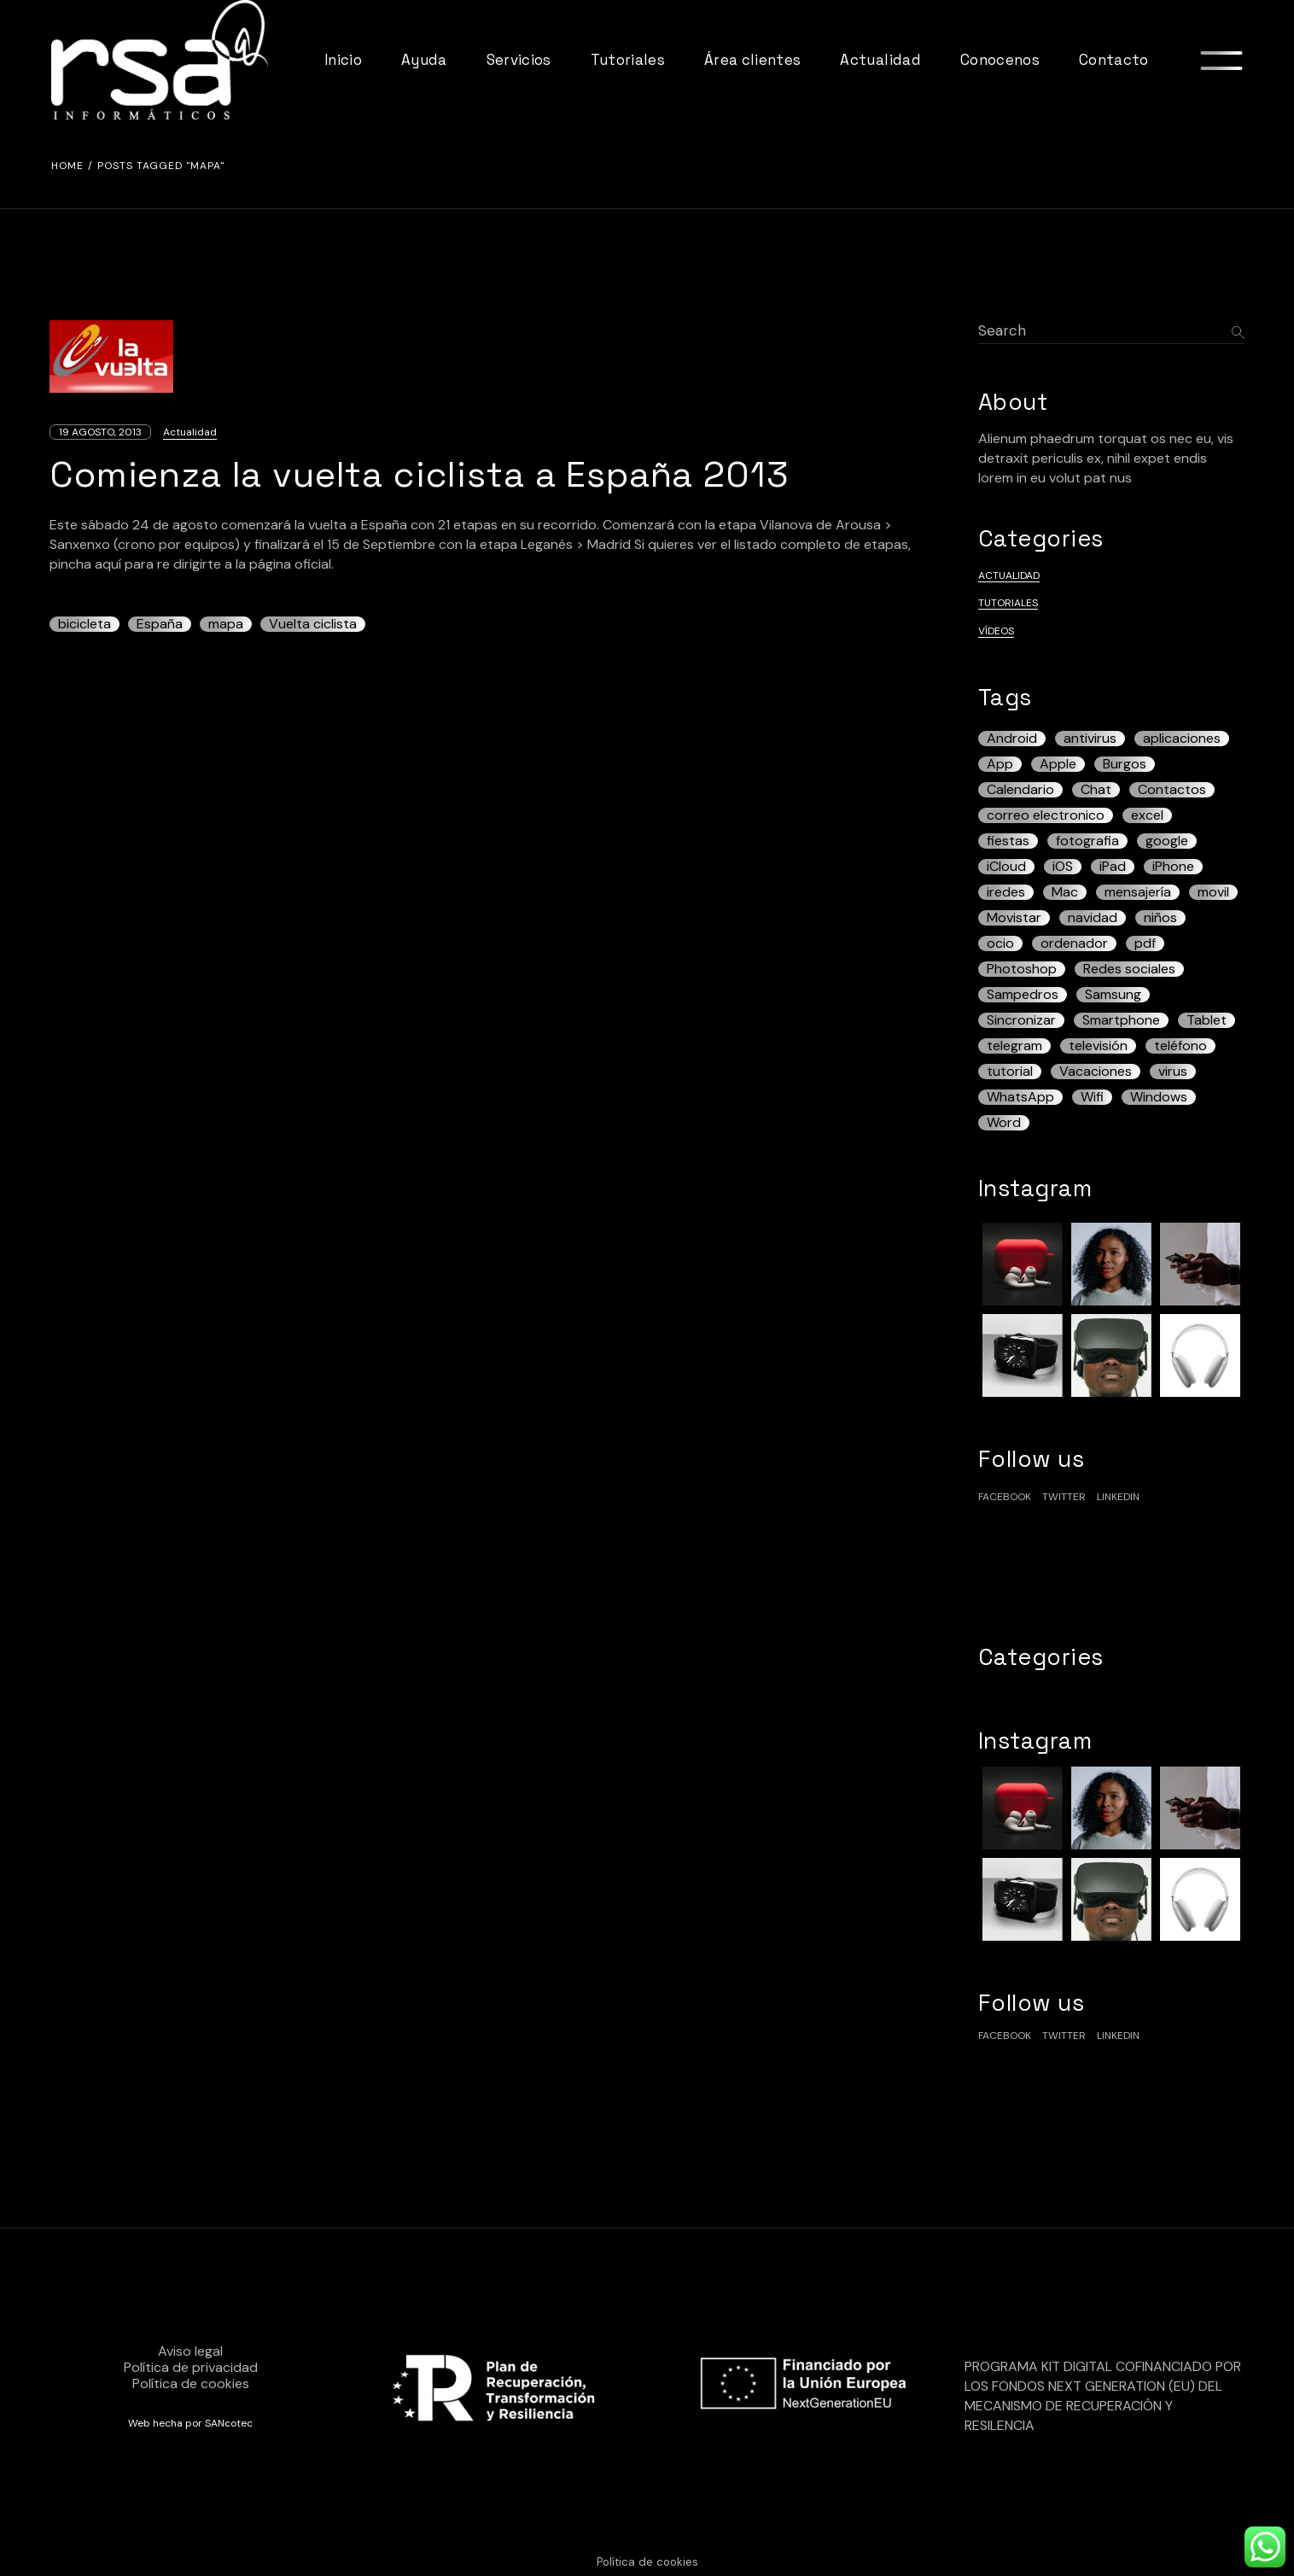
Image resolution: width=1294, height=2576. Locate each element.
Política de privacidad (191, 2367)
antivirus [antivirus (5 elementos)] (1090, 738)
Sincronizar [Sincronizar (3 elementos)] (1021, 1020)
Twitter (1064, 1497)
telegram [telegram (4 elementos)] (1014, 1046)
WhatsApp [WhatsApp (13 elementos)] (1020, 1097)
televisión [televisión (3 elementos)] (1098, 1046)
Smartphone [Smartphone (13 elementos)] (1121, 1020)
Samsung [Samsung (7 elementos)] (1113, 994)
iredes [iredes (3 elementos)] (1006, 892)
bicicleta (84, 624)
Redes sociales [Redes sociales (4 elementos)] (1129, 969)
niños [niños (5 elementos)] (1160, 918)
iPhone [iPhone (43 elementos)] (1173, 866)
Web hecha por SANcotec (190, 2423)
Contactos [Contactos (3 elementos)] (1172, 789)
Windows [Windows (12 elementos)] (1158, 1097)
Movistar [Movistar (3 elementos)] (1014, 918)
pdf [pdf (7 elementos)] (1145, 943)
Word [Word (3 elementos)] (1004, 1122)
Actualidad (190, 432)
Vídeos (996, 631)
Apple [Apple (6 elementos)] (1058, 764)
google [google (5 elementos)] (1166, 841)
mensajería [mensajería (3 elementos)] (1138, 892)
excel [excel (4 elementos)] (1147, 815)
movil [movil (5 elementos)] (1213, 892)
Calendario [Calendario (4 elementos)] (1020, 789)
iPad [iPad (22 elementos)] (1112, 866)
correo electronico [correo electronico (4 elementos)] (1046, 815)
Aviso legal (190, 2351)
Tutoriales (1008, 603)
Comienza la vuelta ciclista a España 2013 (419, 474)
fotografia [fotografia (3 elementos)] (1087, 841)
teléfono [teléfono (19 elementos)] (1180, 1046)
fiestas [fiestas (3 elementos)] (1008, 841)
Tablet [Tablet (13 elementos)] (1206, 1020)
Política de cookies (190, 2383)
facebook (1004, 1497)
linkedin (1118, 1497)
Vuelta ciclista (313, 624)
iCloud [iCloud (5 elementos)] (1006, 866)
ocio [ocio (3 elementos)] (1000, 943)
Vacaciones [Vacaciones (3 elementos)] (1095, 1071)
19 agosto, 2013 (100, 432)
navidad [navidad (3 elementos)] (1092, 918)
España (160, 624)
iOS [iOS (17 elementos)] (1062, 866)
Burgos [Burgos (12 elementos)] (1124, 764)
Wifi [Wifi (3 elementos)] (1092, 1097)
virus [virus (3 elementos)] (1172, 1071)
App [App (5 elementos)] (1000, 764)
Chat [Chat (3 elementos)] (1096, 789)
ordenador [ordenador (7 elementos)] (1074, 943)
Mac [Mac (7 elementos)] (1065, 892)
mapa (225, 624)
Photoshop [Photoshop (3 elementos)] (1022, 969)
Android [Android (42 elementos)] (1012, 738)
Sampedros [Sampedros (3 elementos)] (1022, 994)
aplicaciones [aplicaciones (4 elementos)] (1182, 738)
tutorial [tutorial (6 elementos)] (1010, 1071)
